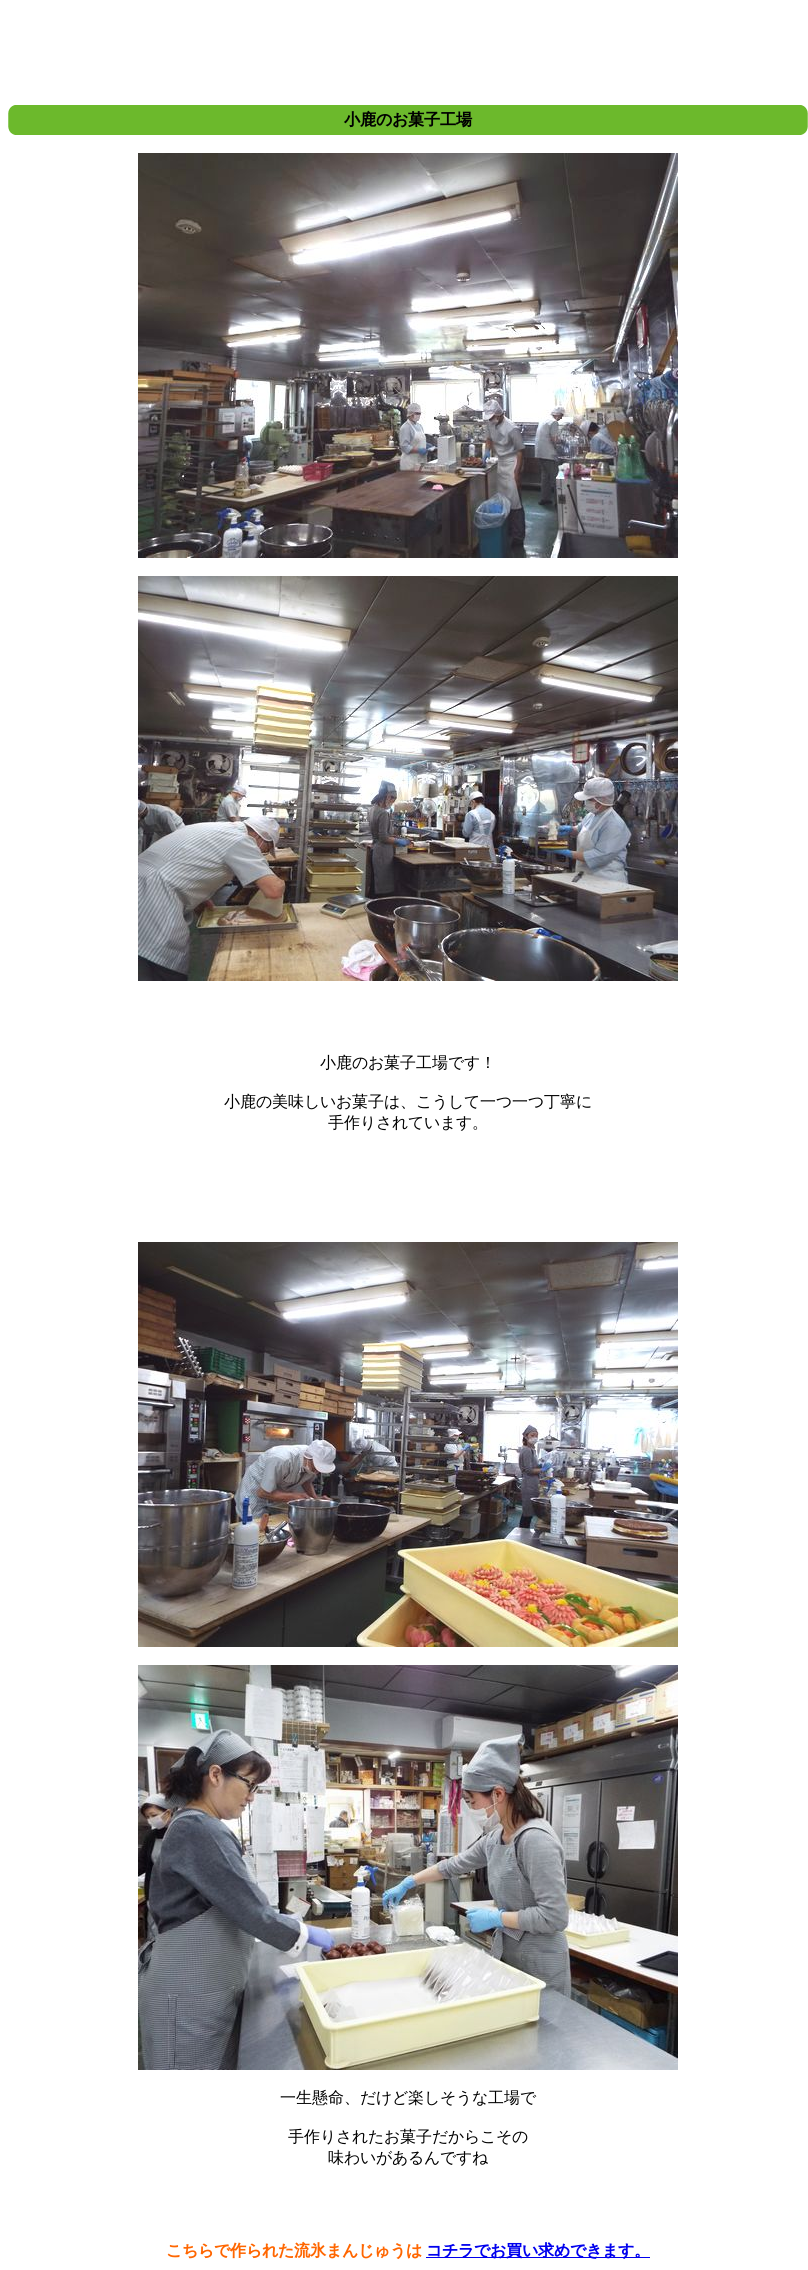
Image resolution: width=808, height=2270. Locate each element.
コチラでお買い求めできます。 (538, 2250)
